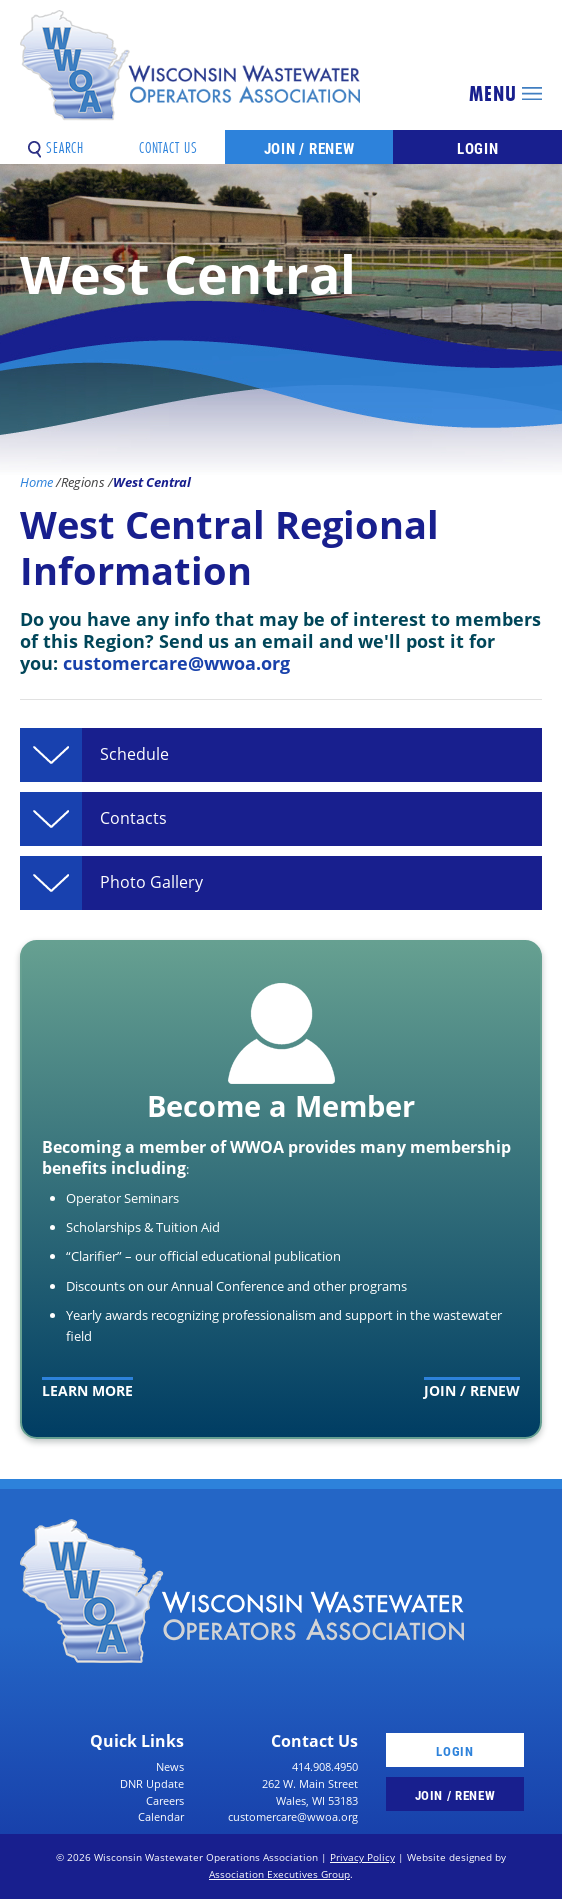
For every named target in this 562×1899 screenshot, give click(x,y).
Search (56, 140)
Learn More (87, 1390)
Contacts (133, 819)
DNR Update (152, 1783)
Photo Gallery (151, 883)
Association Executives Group (279, 1874)
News (170, 1766)
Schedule (134, 755)
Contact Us (168, 140)
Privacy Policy (362, 1857)
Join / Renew (309, 148)
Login (478, 148)
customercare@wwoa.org (176, 662)
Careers (165, 1800)
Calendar (161, 1816)
